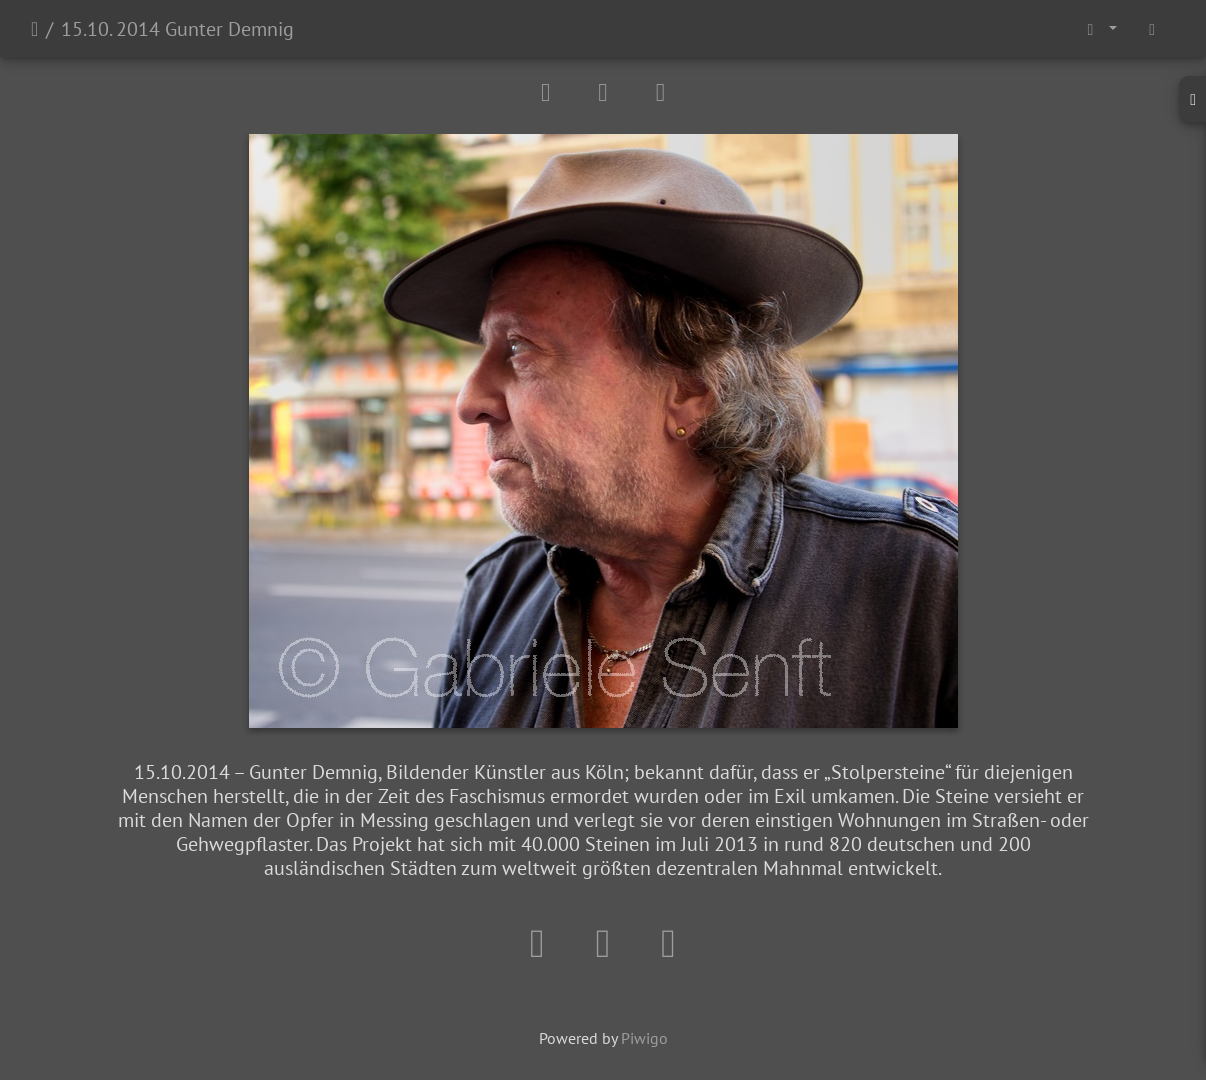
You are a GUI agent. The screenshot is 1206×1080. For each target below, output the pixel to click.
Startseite (34, 29)
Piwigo (644, 1038)
